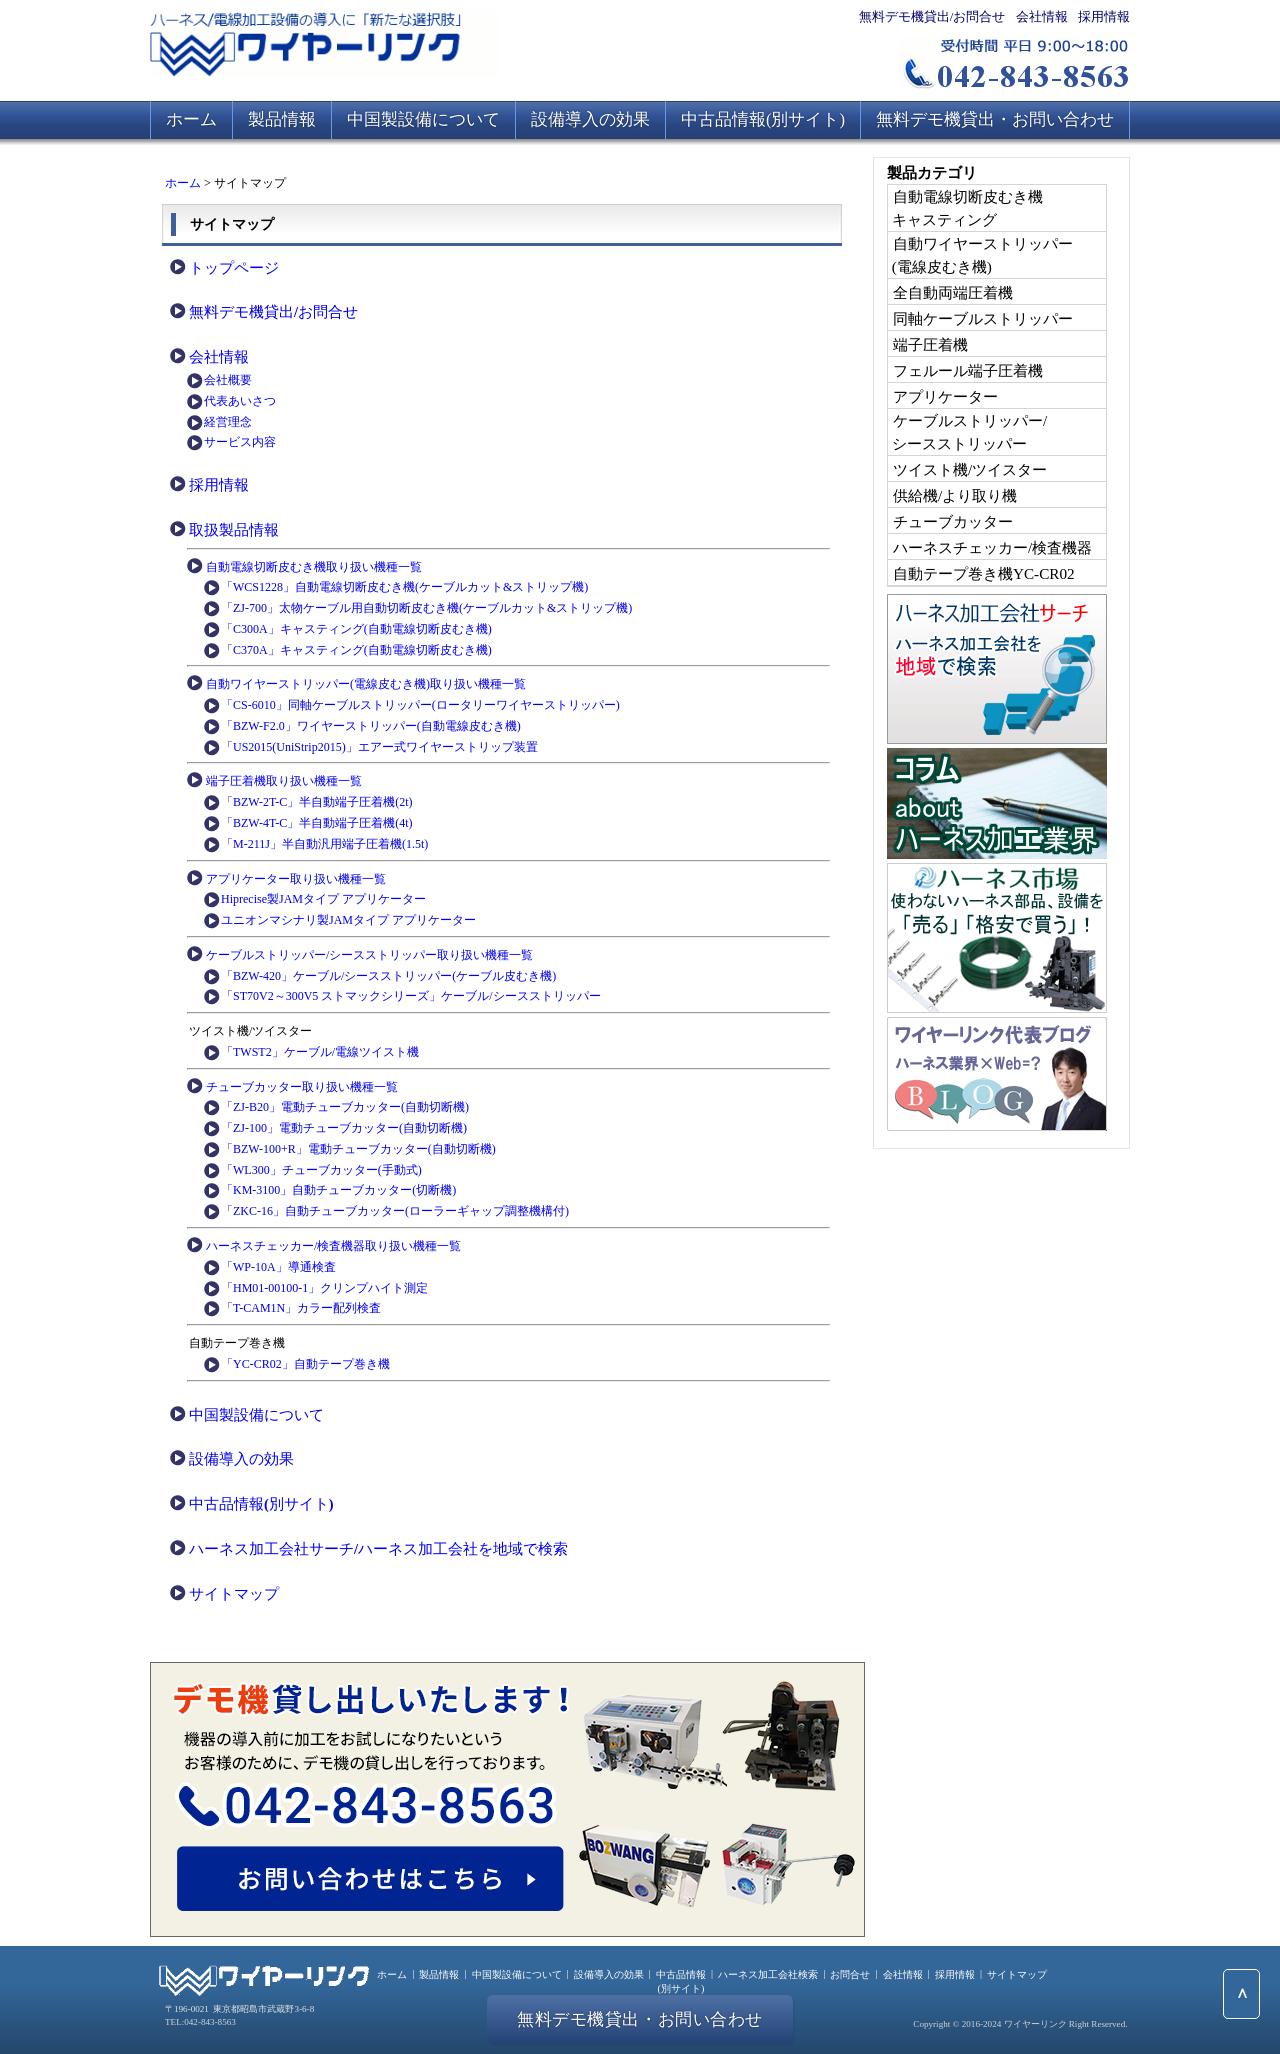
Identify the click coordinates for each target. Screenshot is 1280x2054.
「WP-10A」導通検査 (278, 1267)
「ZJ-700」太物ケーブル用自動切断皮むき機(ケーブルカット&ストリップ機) (426, 608)
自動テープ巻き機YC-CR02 (984, 573)
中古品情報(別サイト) (763, 119)
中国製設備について (423, 119)
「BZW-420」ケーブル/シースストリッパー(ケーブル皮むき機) (388, 976)
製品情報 (282, 119)
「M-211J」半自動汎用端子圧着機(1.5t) (324, 844)
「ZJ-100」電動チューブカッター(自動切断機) (344, 1128)
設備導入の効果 (590, 119)
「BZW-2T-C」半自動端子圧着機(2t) (317, 802)
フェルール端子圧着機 (968, 370)
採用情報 (1104, 16)
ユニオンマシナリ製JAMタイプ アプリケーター (348, 920)
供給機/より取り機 (955, 495)
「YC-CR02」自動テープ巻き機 (305, 1364)
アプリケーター (945, 396)
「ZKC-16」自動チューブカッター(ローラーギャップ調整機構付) (395, 1211)
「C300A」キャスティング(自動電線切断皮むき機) (356, 629)
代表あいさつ (240, 401)
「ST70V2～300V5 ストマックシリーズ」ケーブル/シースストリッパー (411, 996)
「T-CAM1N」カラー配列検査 (301, 1308)
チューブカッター (953, 521)
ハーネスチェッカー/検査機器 (992, 547)
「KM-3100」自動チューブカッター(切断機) (338, 1190)
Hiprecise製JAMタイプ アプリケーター (323, 899)
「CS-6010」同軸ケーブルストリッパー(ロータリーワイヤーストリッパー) (420, 705)
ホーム (191, 119)
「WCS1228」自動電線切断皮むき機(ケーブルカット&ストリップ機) (404, 587)
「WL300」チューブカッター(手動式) (321, 1170)
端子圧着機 (930, 344)
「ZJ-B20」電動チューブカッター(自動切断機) (345, 1107)
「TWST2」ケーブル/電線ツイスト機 (320, 1052)
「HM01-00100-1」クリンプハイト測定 (324, 1288)
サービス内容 (240, 442)
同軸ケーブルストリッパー (983, 318)
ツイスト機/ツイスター (970, 469)
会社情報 (1042, 16)
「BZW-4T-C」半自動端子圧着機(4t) (317, 823)
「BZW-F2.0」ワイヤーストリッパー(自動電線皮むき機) (371, 726)
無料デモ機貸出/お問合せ (932, 16)
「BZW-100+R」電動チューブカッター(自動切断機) (358, 1149)
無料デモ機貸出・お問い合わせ (995, 119)
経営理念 (228, 422)
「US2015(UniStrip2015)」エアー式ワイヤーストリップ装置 (379, 747)
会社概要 (228, 380)
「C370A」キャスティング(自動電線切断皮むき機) (356, 650)
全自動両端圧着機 (953, 292)
